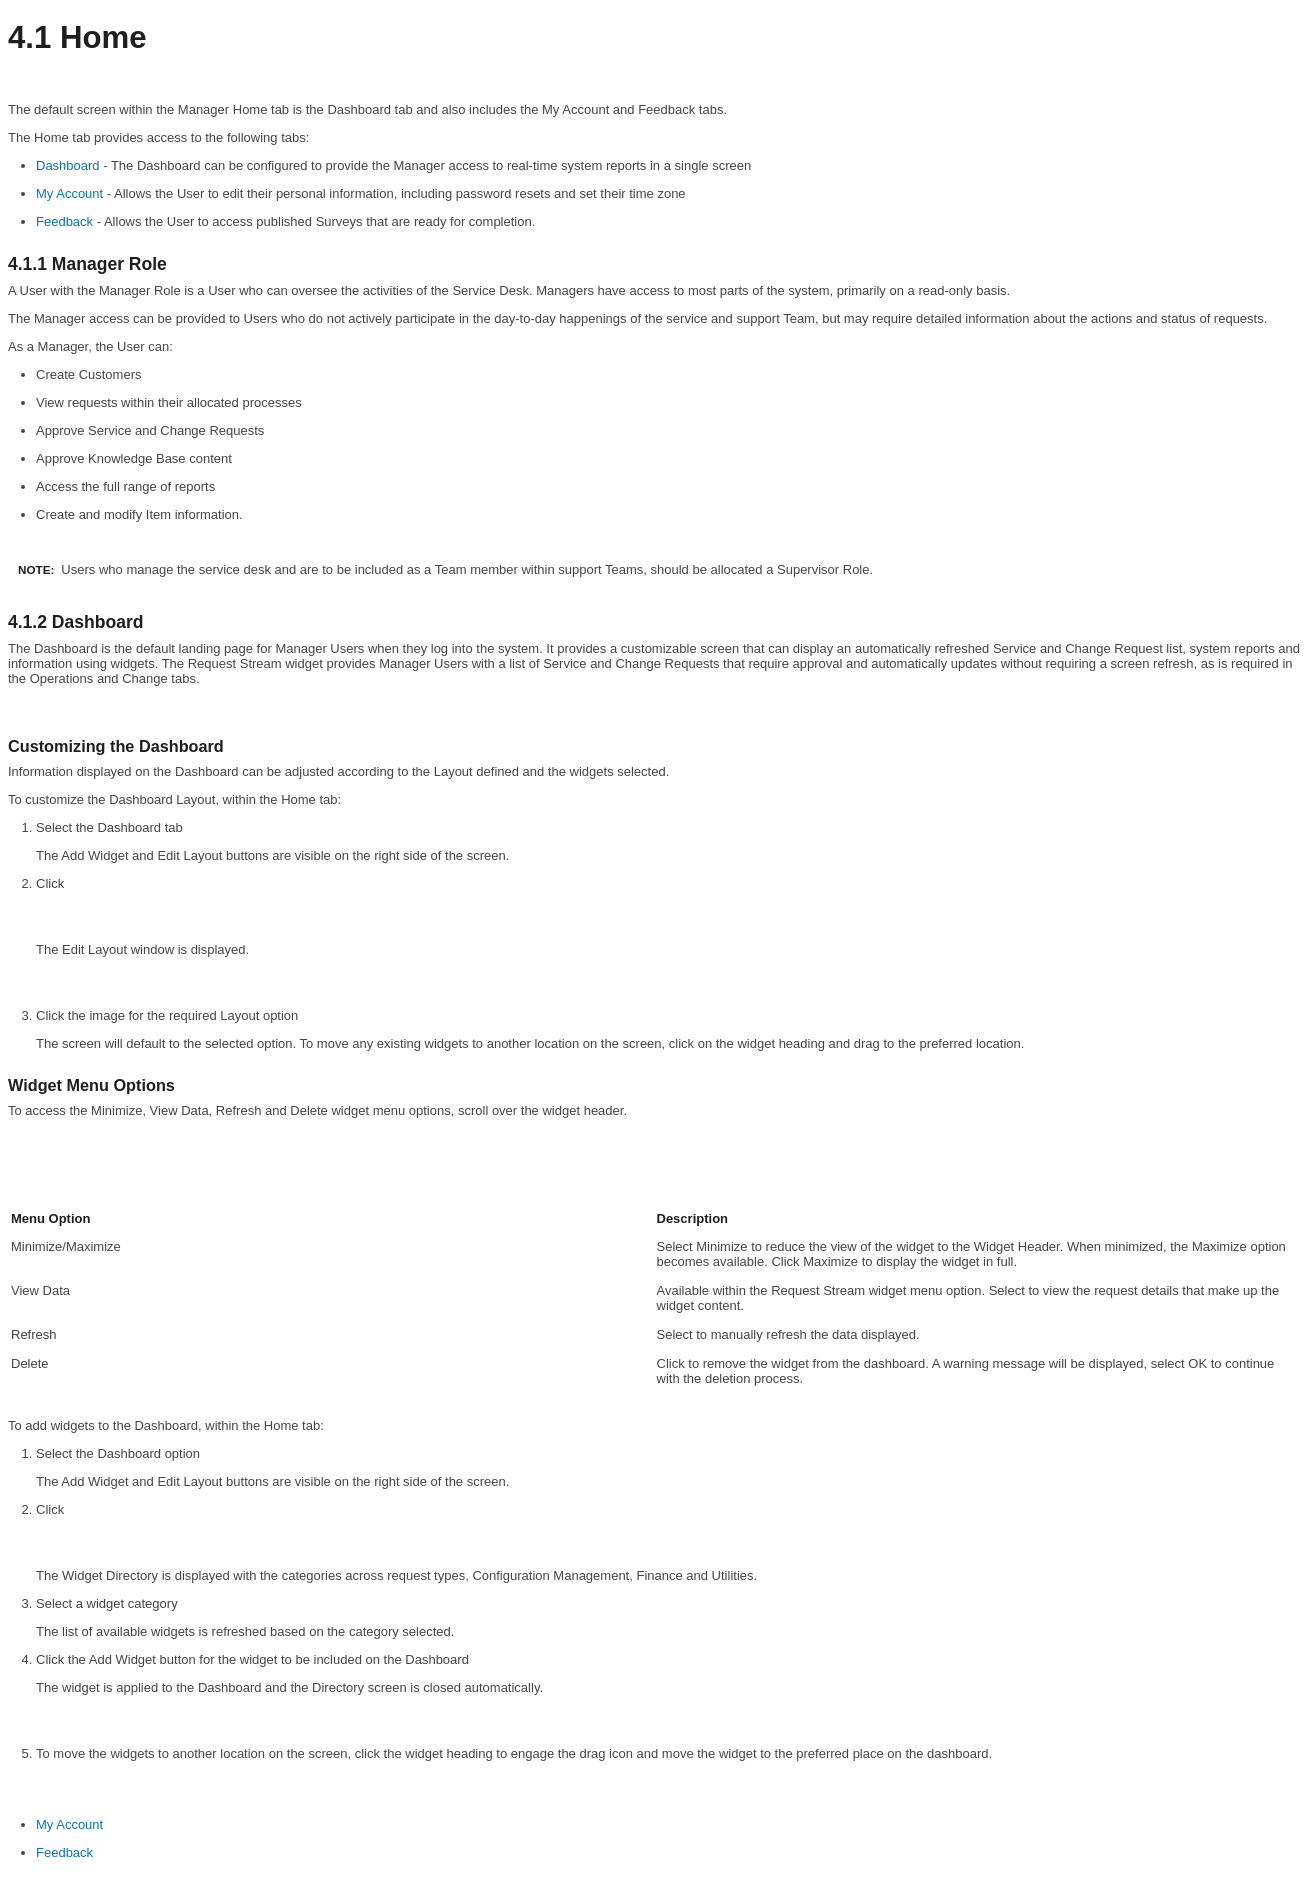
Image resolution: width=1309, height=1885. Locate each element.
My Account (69, 193)
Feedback (64, 221)
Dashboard (68, 165)
